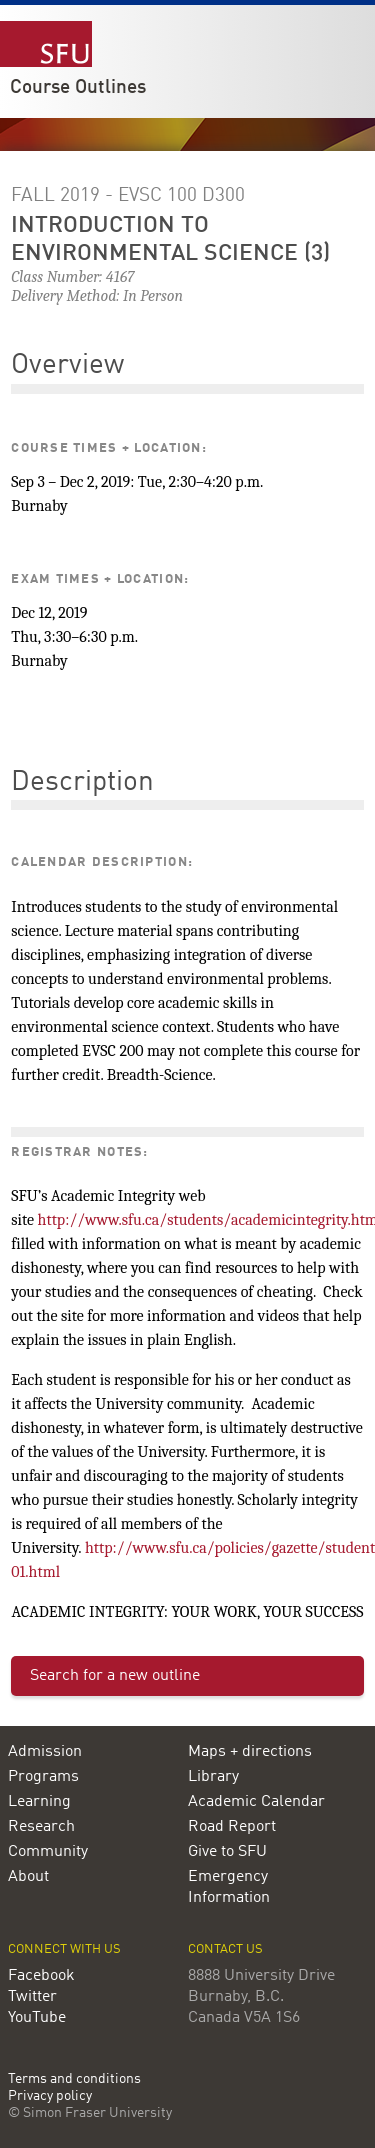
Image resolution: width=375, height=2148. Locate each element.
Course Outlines (78, 88)
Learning (39, 1802)
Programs (43, 1777)
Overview (67, 366)
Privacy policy (50, 2096)
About (28, 1877)
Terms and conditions (74, 2079)
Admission (45, 1752)
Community (48, 1852)
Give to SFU (227, 1852)
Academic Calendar (256, 1802)
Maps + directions (250, 1752)
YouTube (37, 2018)
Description (82, 783)
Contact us (225, 1949)
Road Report (232, 1827)
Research (41, 1827)
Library (213, 1777)
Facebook (41, 1976)
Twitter (32, 1997)
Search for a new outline (115, 1676)
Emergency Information (229, 1887)
